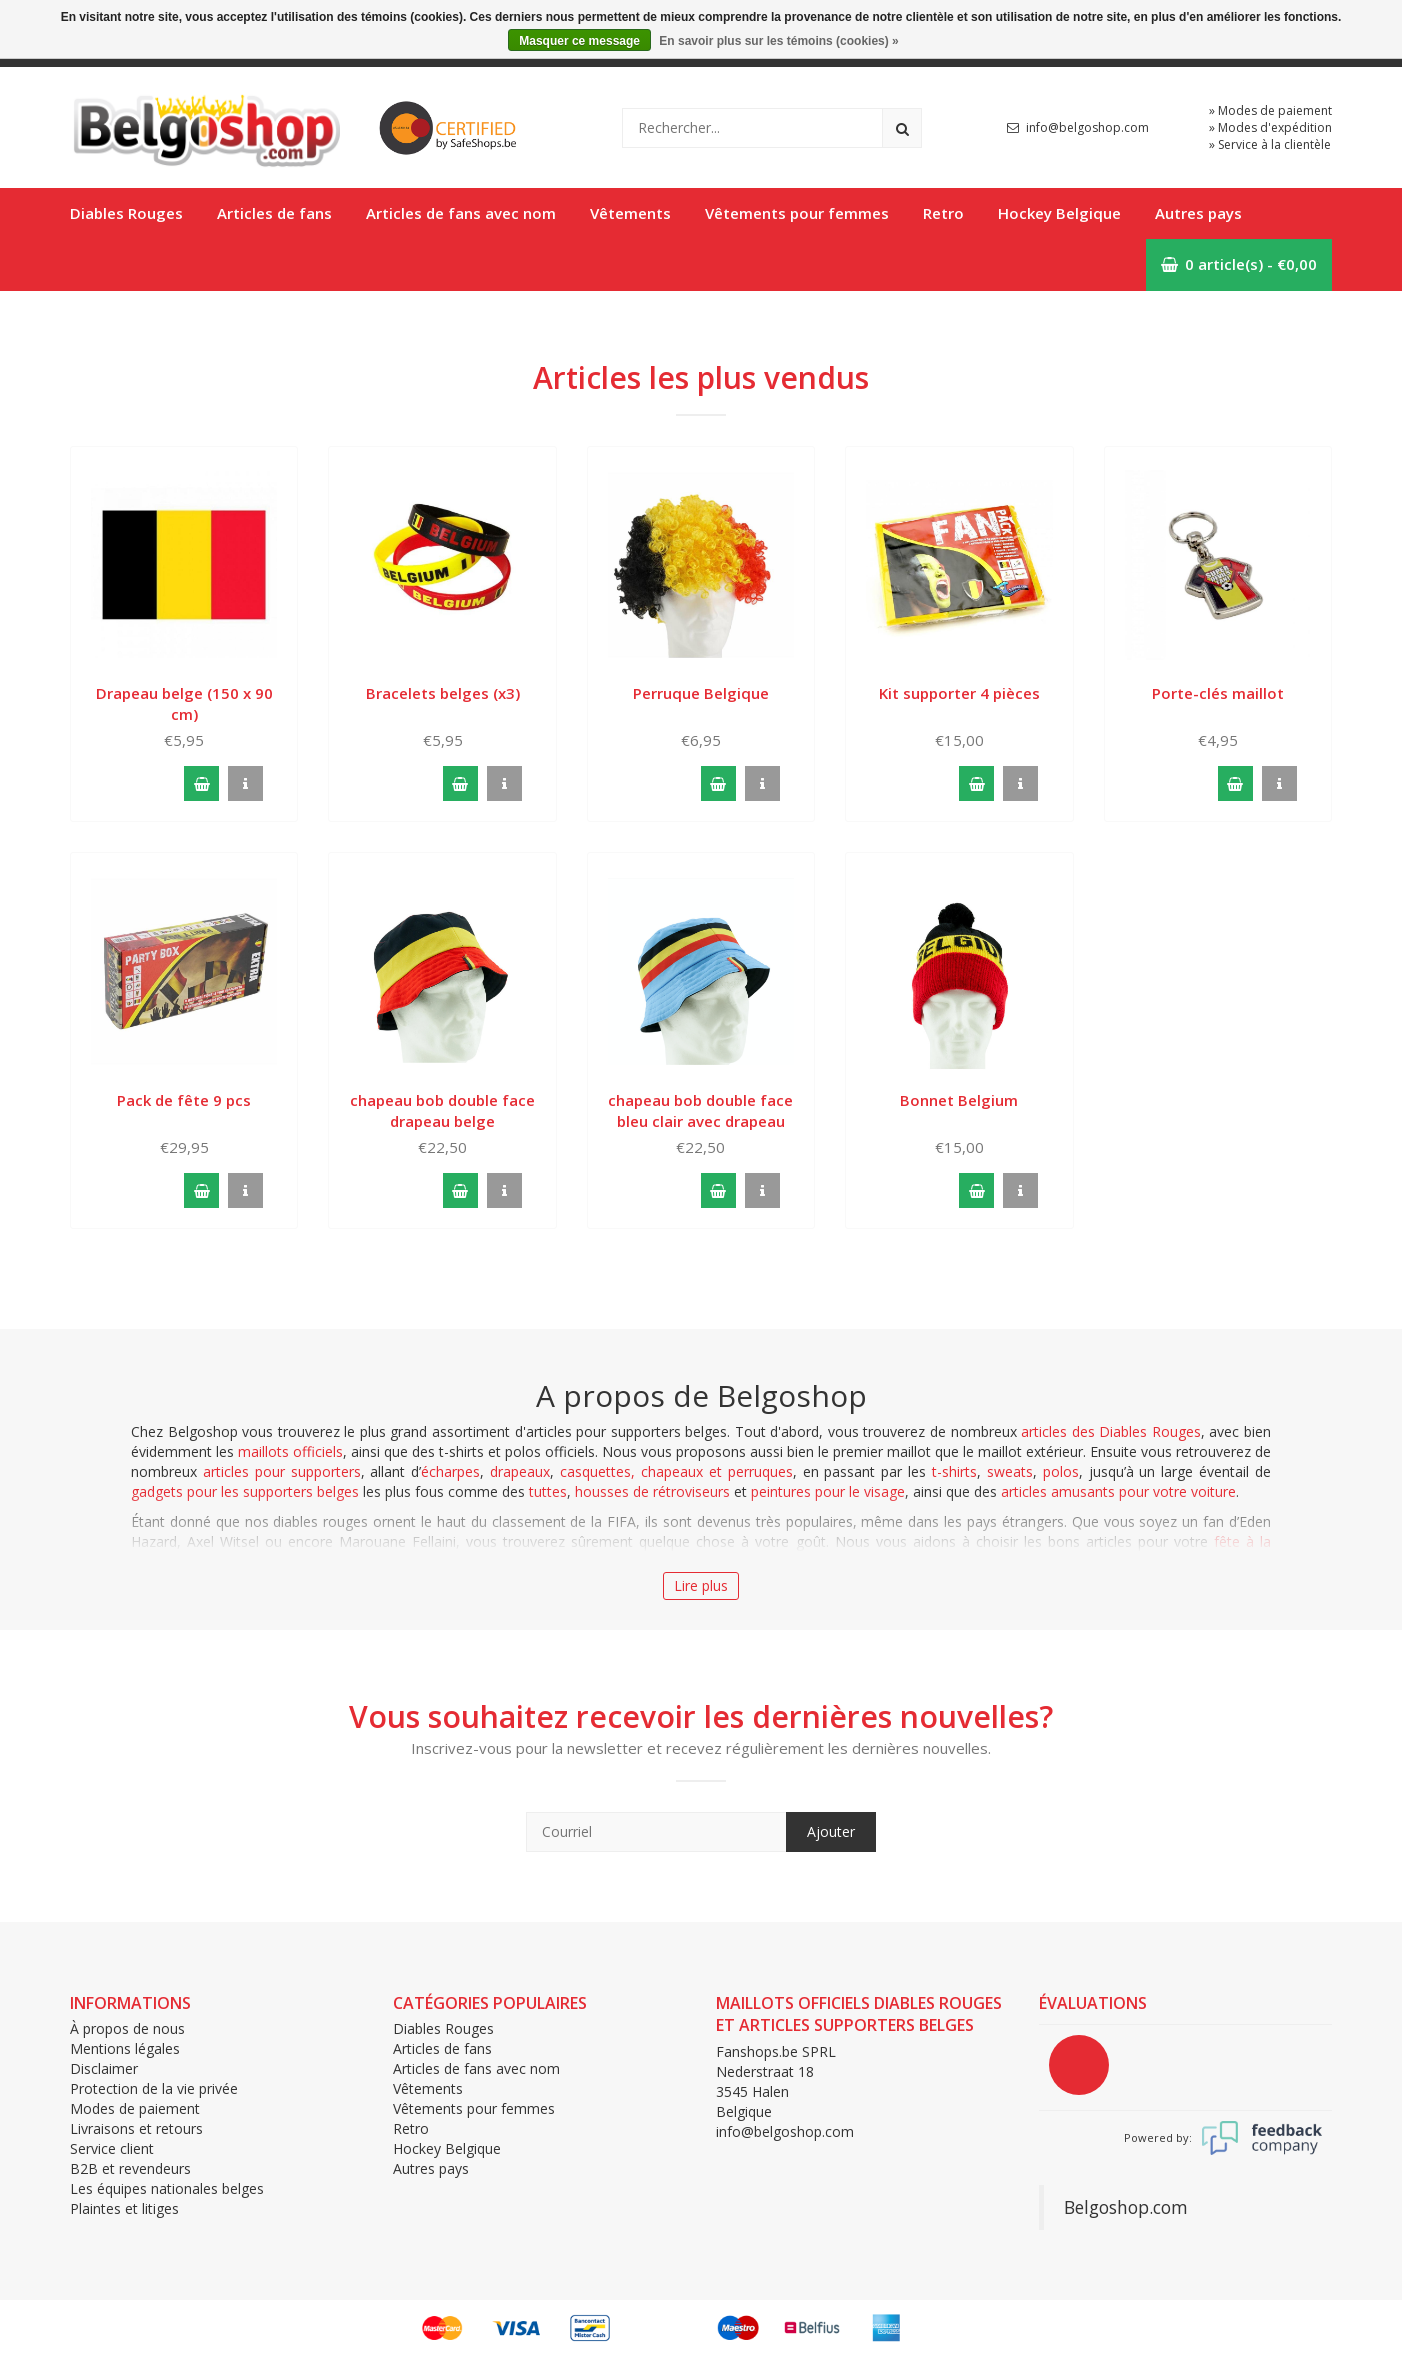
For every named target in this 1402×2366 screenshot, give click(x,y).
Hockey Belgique (1059, 213)
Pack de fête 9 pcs (184, 1100)
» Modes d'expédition (1270, 127)
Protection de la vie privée (154, 2088)
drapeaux (520, 1471)
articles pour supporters (282, 1471)
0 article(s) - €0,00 (1239, 264)
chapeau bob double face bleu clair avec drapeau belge (700, 1111)
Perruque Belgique (701, 693)
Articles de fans (274, 213)
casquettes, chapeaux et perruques (676, 1471)
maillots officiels (290, 1451)
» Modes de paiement (1270, 110)
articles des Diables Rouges (1111, 1431)
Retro (943, 213)
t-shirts (954, 1471)
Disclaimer (104, 2068)
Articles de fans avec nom (461, 213)
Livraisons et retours (136, 2128)
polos (1061, 1471)
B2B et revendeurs (130, 2168)
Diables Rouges (126, 213)
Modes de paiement (135, 2108)
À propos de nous (127, 2028)
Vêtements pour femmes (797, 213)
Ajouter (831, 1831)
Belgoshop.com (1126, 2207)
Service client (112, 2148)
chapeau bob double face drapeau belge (442, 1110)
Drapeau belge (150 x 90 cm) (184, 703)
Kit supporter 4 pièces (959, 693)
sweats (1010, 1471)
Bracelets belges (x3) (443, 693)
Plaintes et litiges (124, 2208)
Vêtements (630, 213)
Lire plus (701, 1585)
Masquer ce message (579, 41)
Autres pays (1198, 213)
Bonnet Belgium (959, 1100)
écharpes (450, 1471)
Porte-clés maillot (1218, 693)
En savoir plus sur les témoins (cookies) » (778, 41)
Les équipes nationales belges (167, 2188)
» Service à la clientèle (1270, 144)
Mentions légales (125, 2048)
